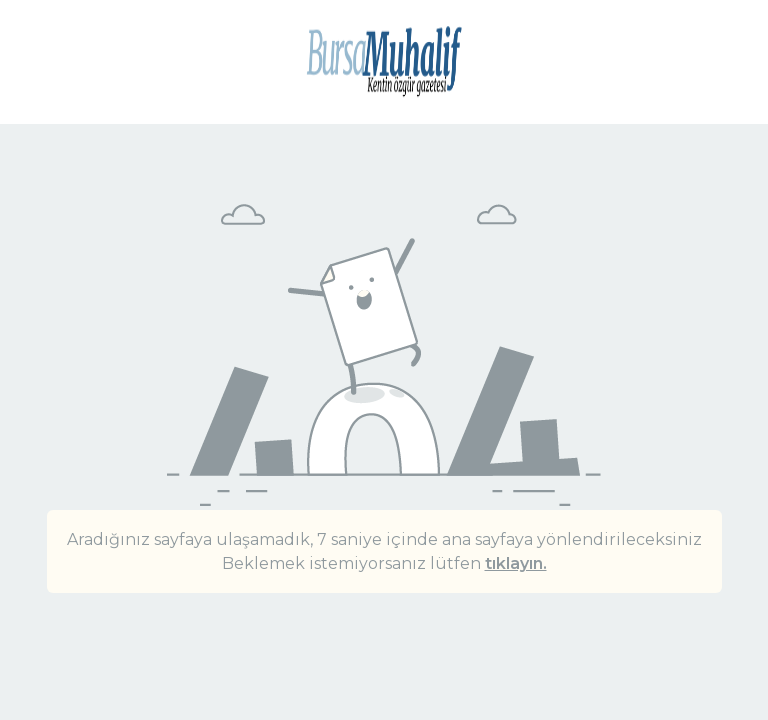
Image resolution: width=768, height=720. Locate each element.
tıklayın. (516, 563)
